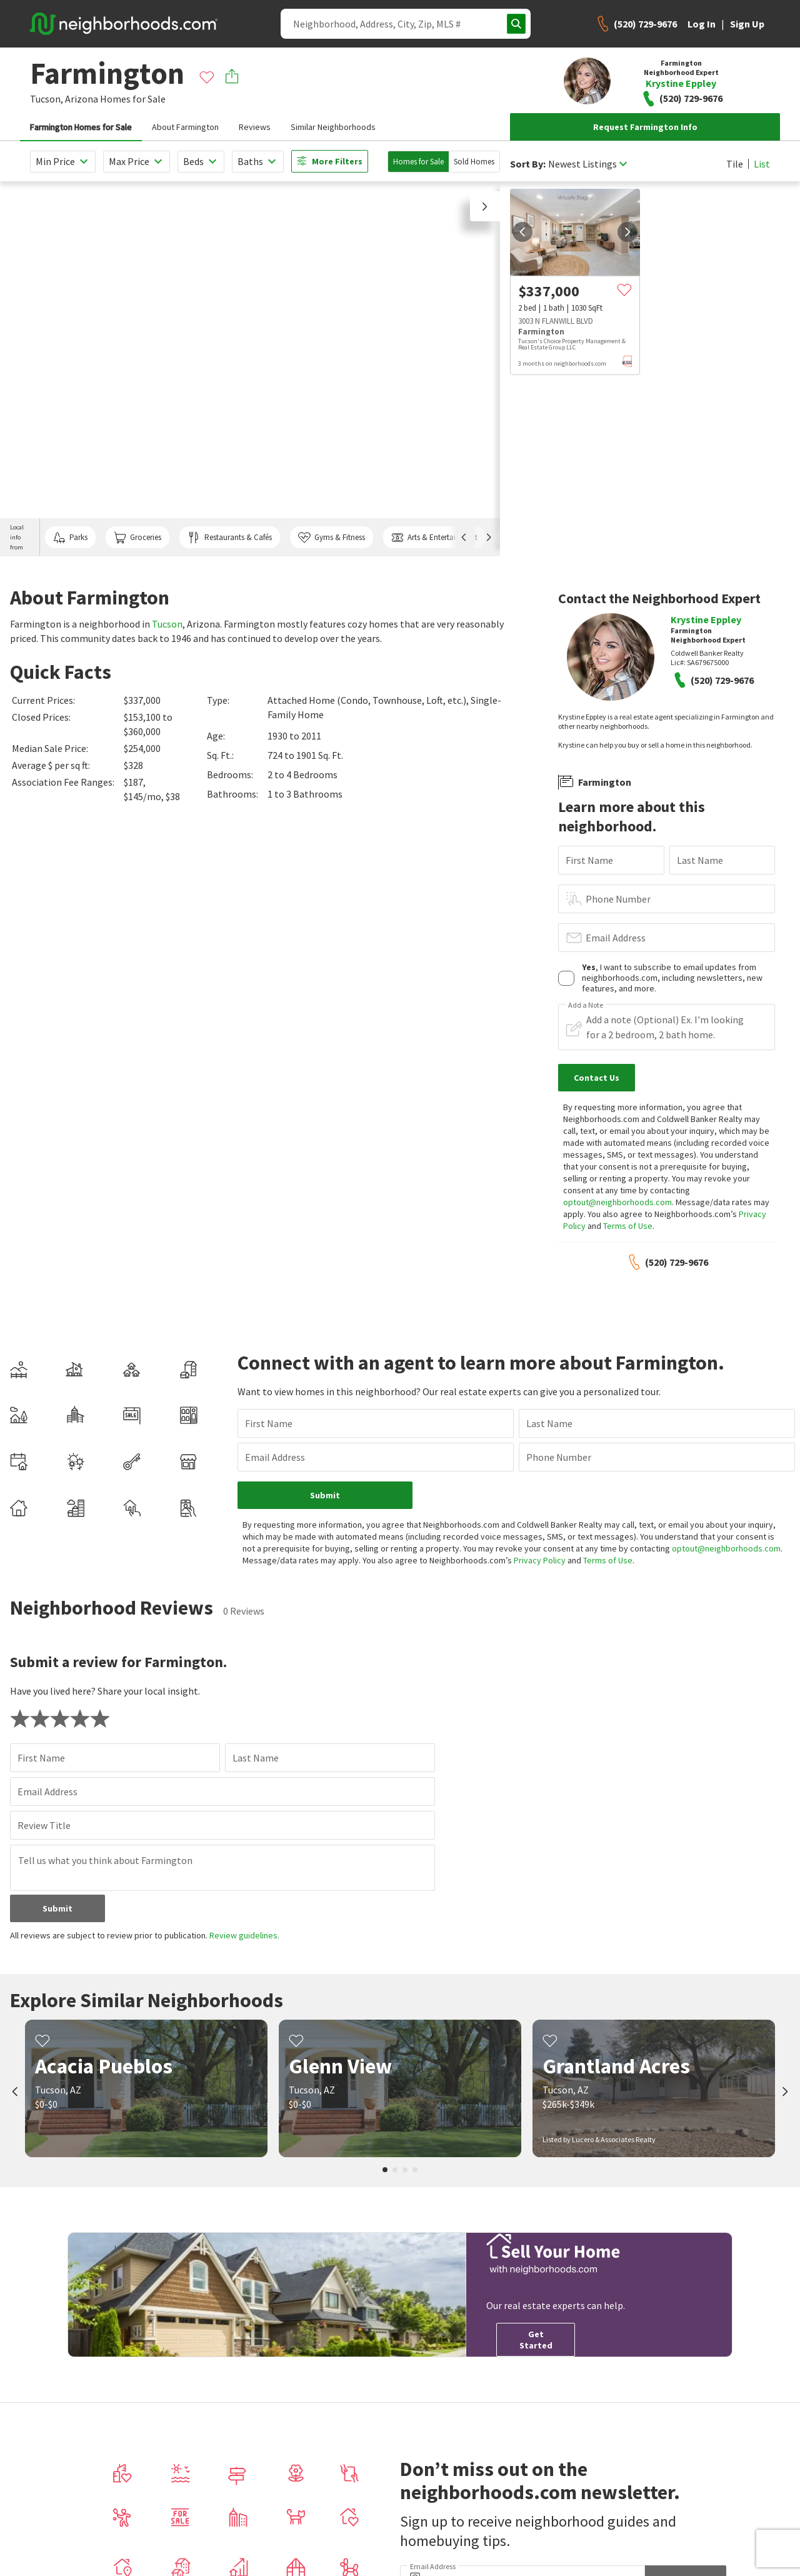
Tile (734, 164)
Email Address (616, 938)
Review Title (44, 1825)
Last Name (700, 860)
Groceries (137, 537)
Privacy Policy (540, 1560)
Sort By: (528, 164)
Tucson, (46, 99)
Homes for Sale (418, 161)
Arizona (81, 99)
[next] (628, 232)
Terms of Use (627, 1225)
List (762, 164)
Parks (70, 537)
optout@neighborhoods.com (617, 1202)
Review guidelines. (244, 1935)
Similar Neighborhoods (333, 127)
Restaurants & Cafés (229, 537)
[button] (485, 206)
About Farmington (185, 127)
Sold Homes (474, 161)
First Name (589, 860)
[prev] (522, 232)
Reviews (255, 127)
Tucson (167, 624)
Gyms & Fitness (331, 537)
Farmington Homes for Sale (81, 127)
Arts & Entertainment (434, 537)
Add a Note (585, 1005)
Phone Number (618, 899)
